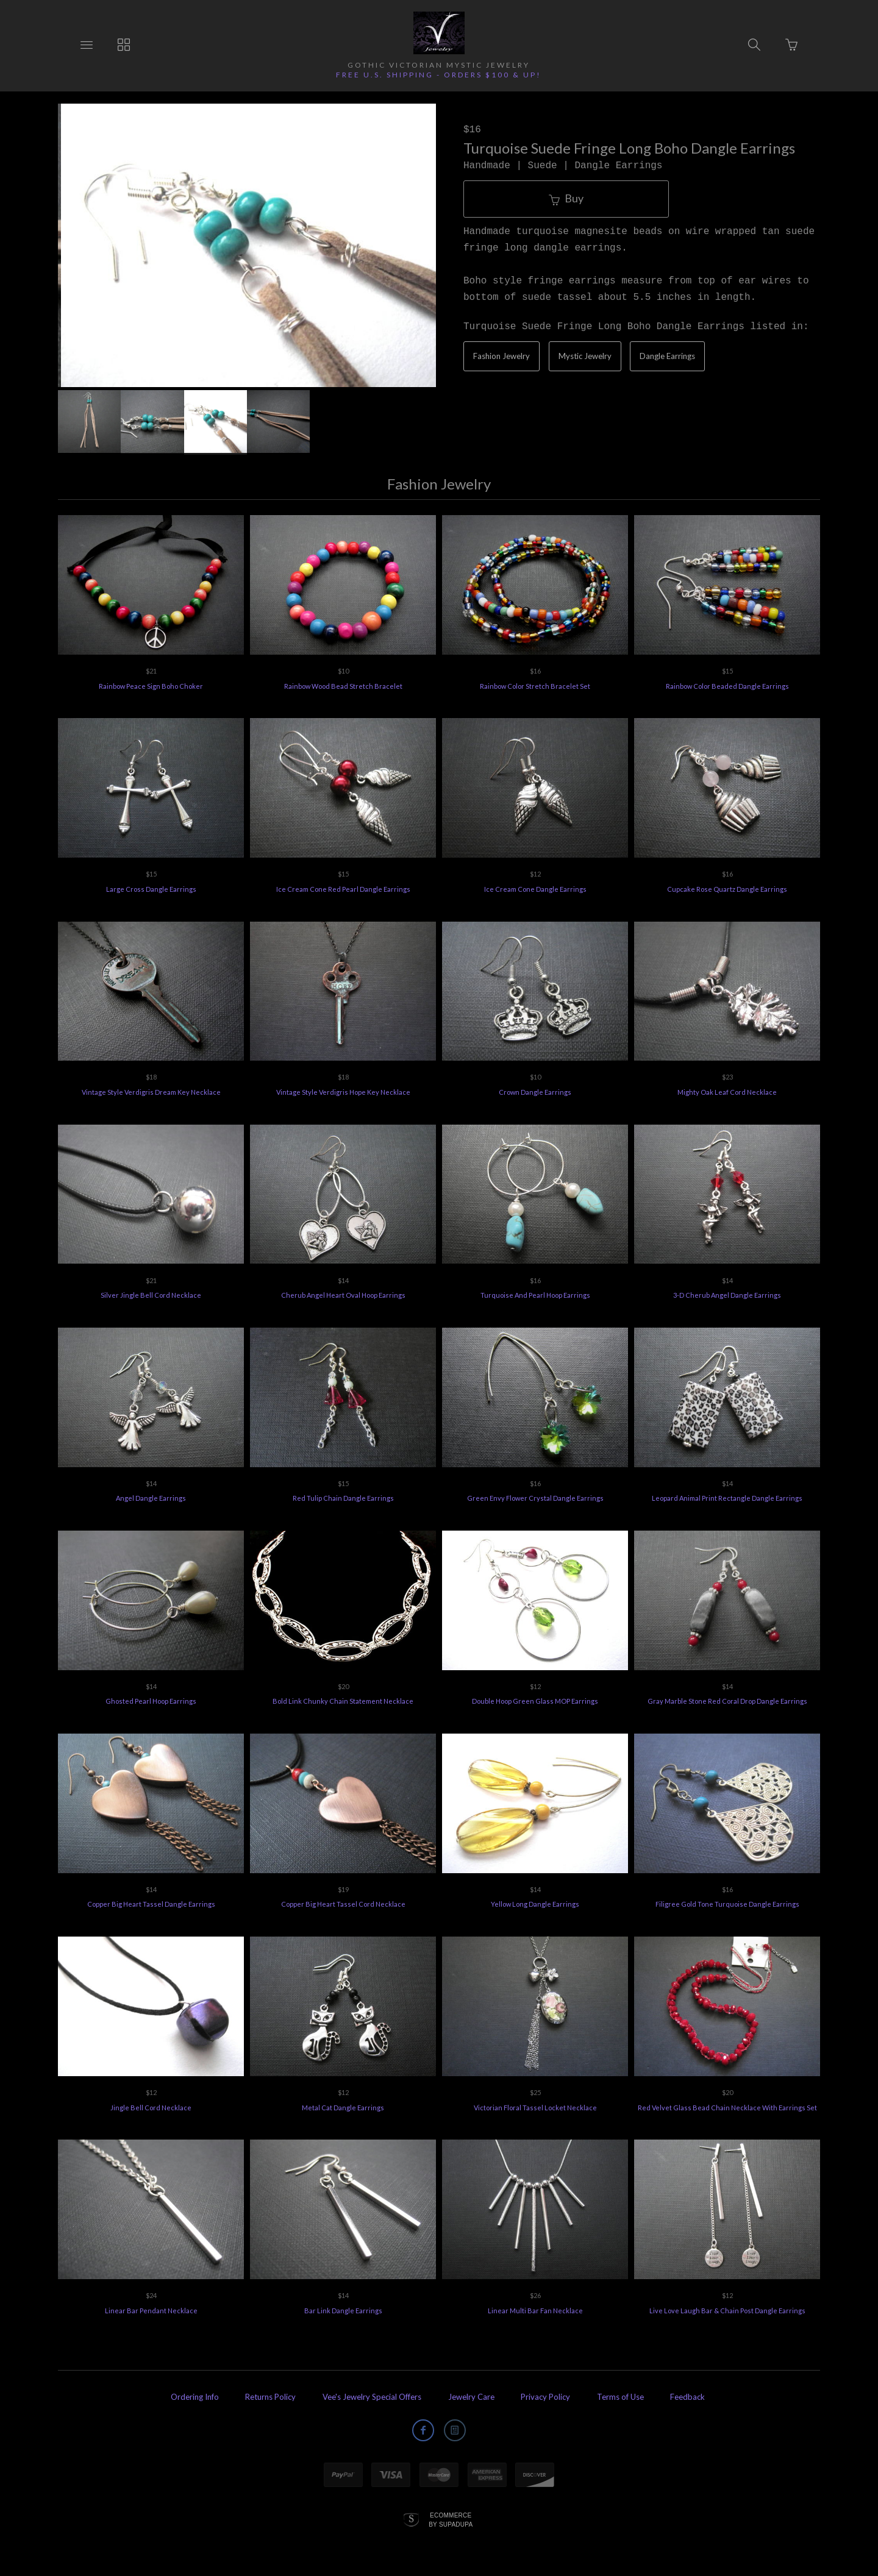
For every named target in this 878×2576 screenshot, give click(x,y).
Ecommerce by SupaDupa (451, 2519)
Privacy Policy (545, 2397)
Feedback (687, 2397)
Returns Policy (270, 2397)
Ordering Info (195, 2397)
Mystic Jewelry (585, 356)
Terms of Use (620, 2397)
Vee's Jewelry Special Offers (372, 2397)
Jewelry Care (471, 2397)
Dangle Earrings (667, 356)
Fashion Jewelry (501, 356)
